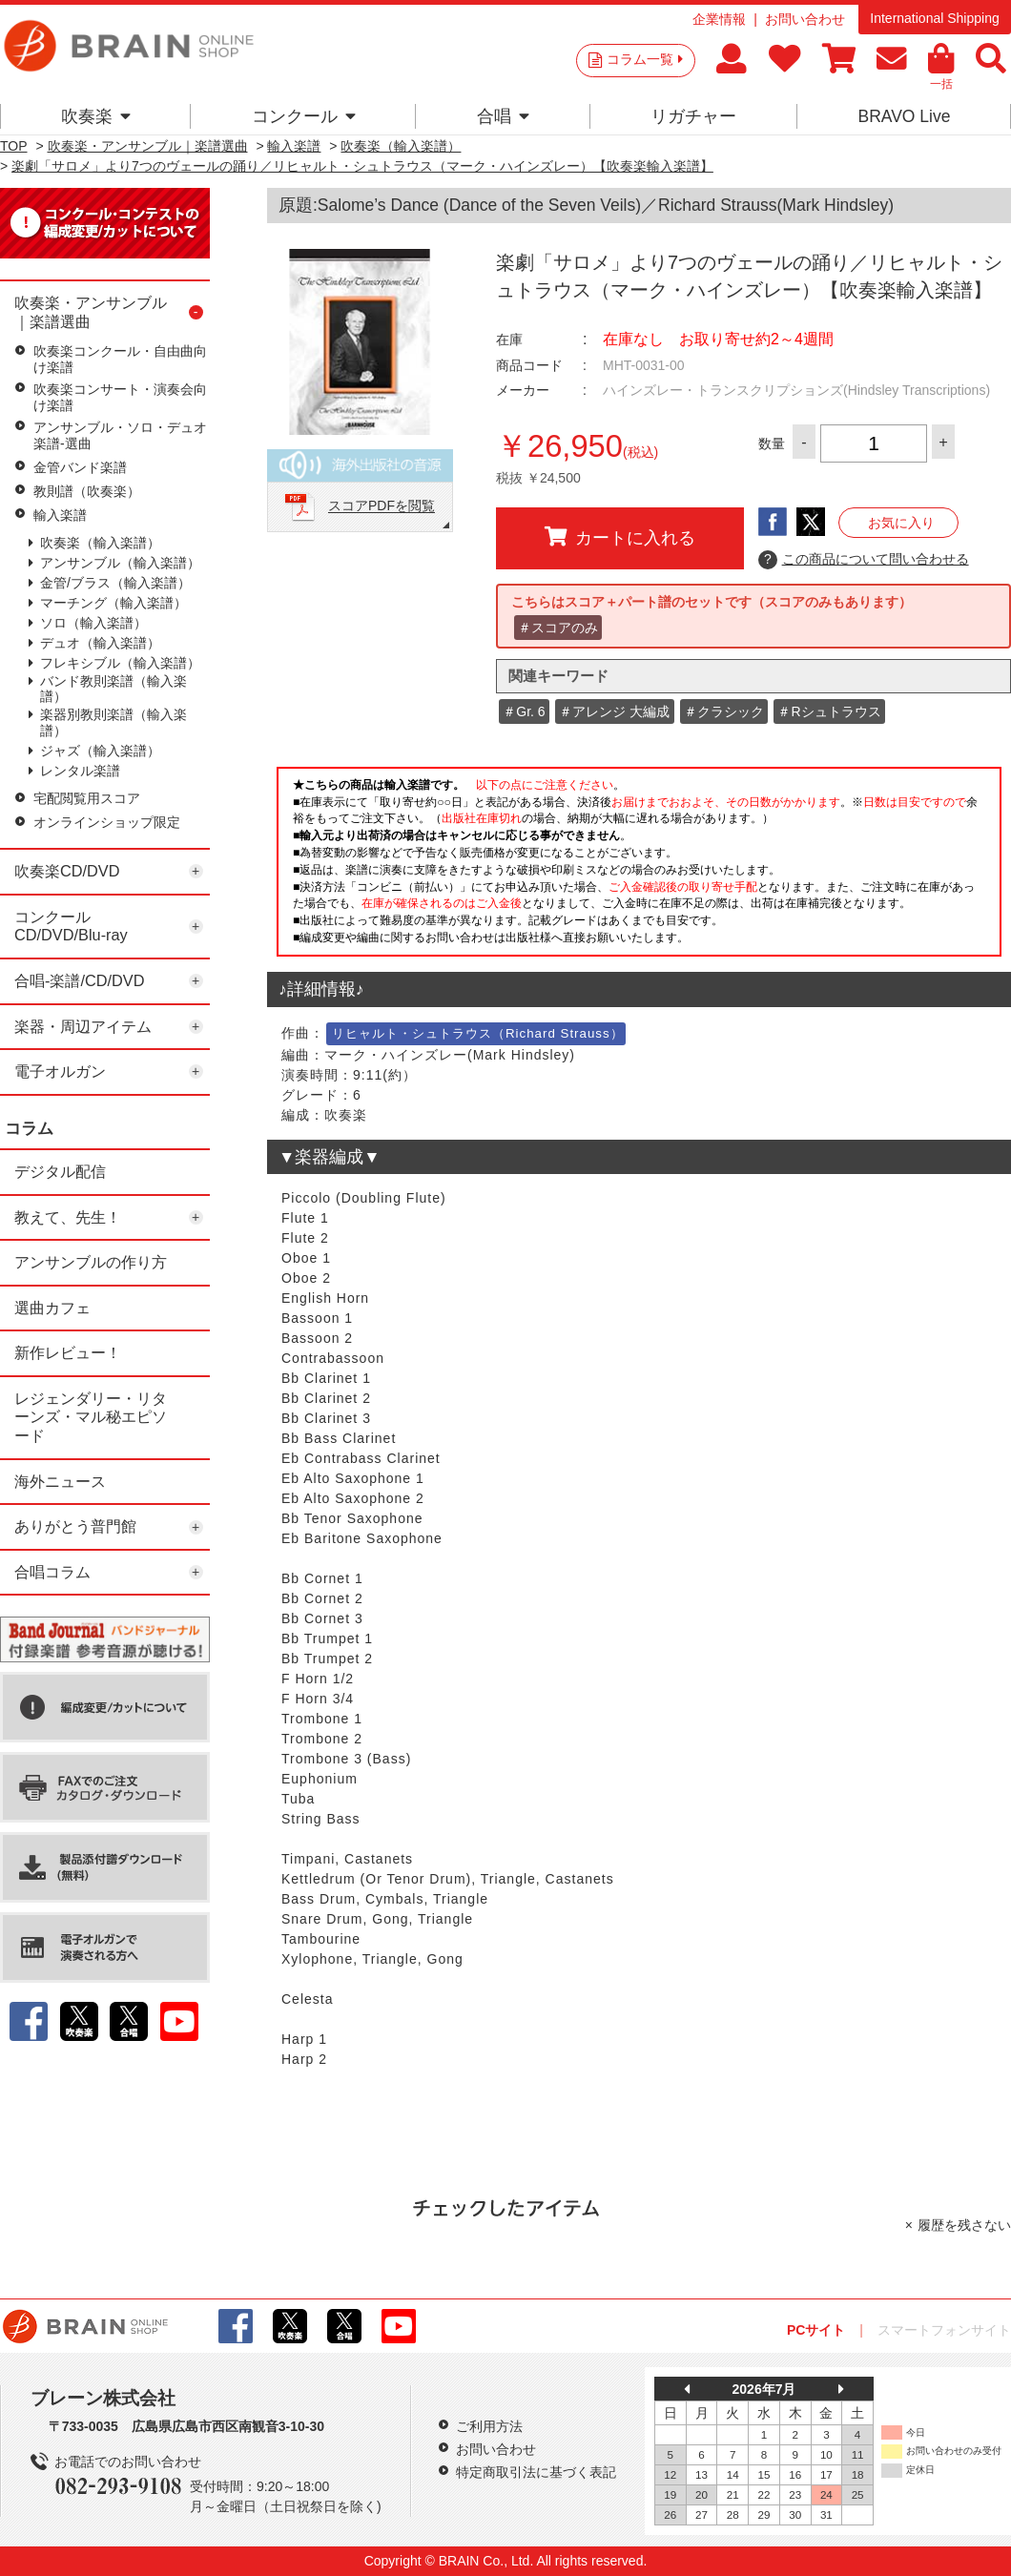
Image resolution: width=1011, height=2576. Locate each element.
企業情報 (719, 19)
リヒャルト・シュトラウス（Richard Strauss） (478, 1033)
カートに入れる (620, 536)
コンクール (304, 116)
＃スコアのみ (558, 627)
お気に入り (901, 522)
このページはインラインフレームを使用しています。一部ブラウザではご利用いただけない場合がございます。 (639, 867)
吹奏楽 (96, 116)
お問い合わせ (805, 19)
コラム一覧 (645, 59)
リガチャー (693, 116)
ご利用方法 (489, 2426)
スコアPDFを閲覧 (381, 506)
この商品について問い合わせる (863, 559)
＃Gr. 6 (524, 711)
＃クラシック (724, 711)
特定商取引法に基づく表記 (536, 2472)
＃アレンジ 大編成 (614, 711)
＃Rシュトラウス (828, 711)
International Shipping (934, 18)
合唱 (503, 116)
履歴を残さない (964, 2225)
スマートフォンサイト (944, 2330)
